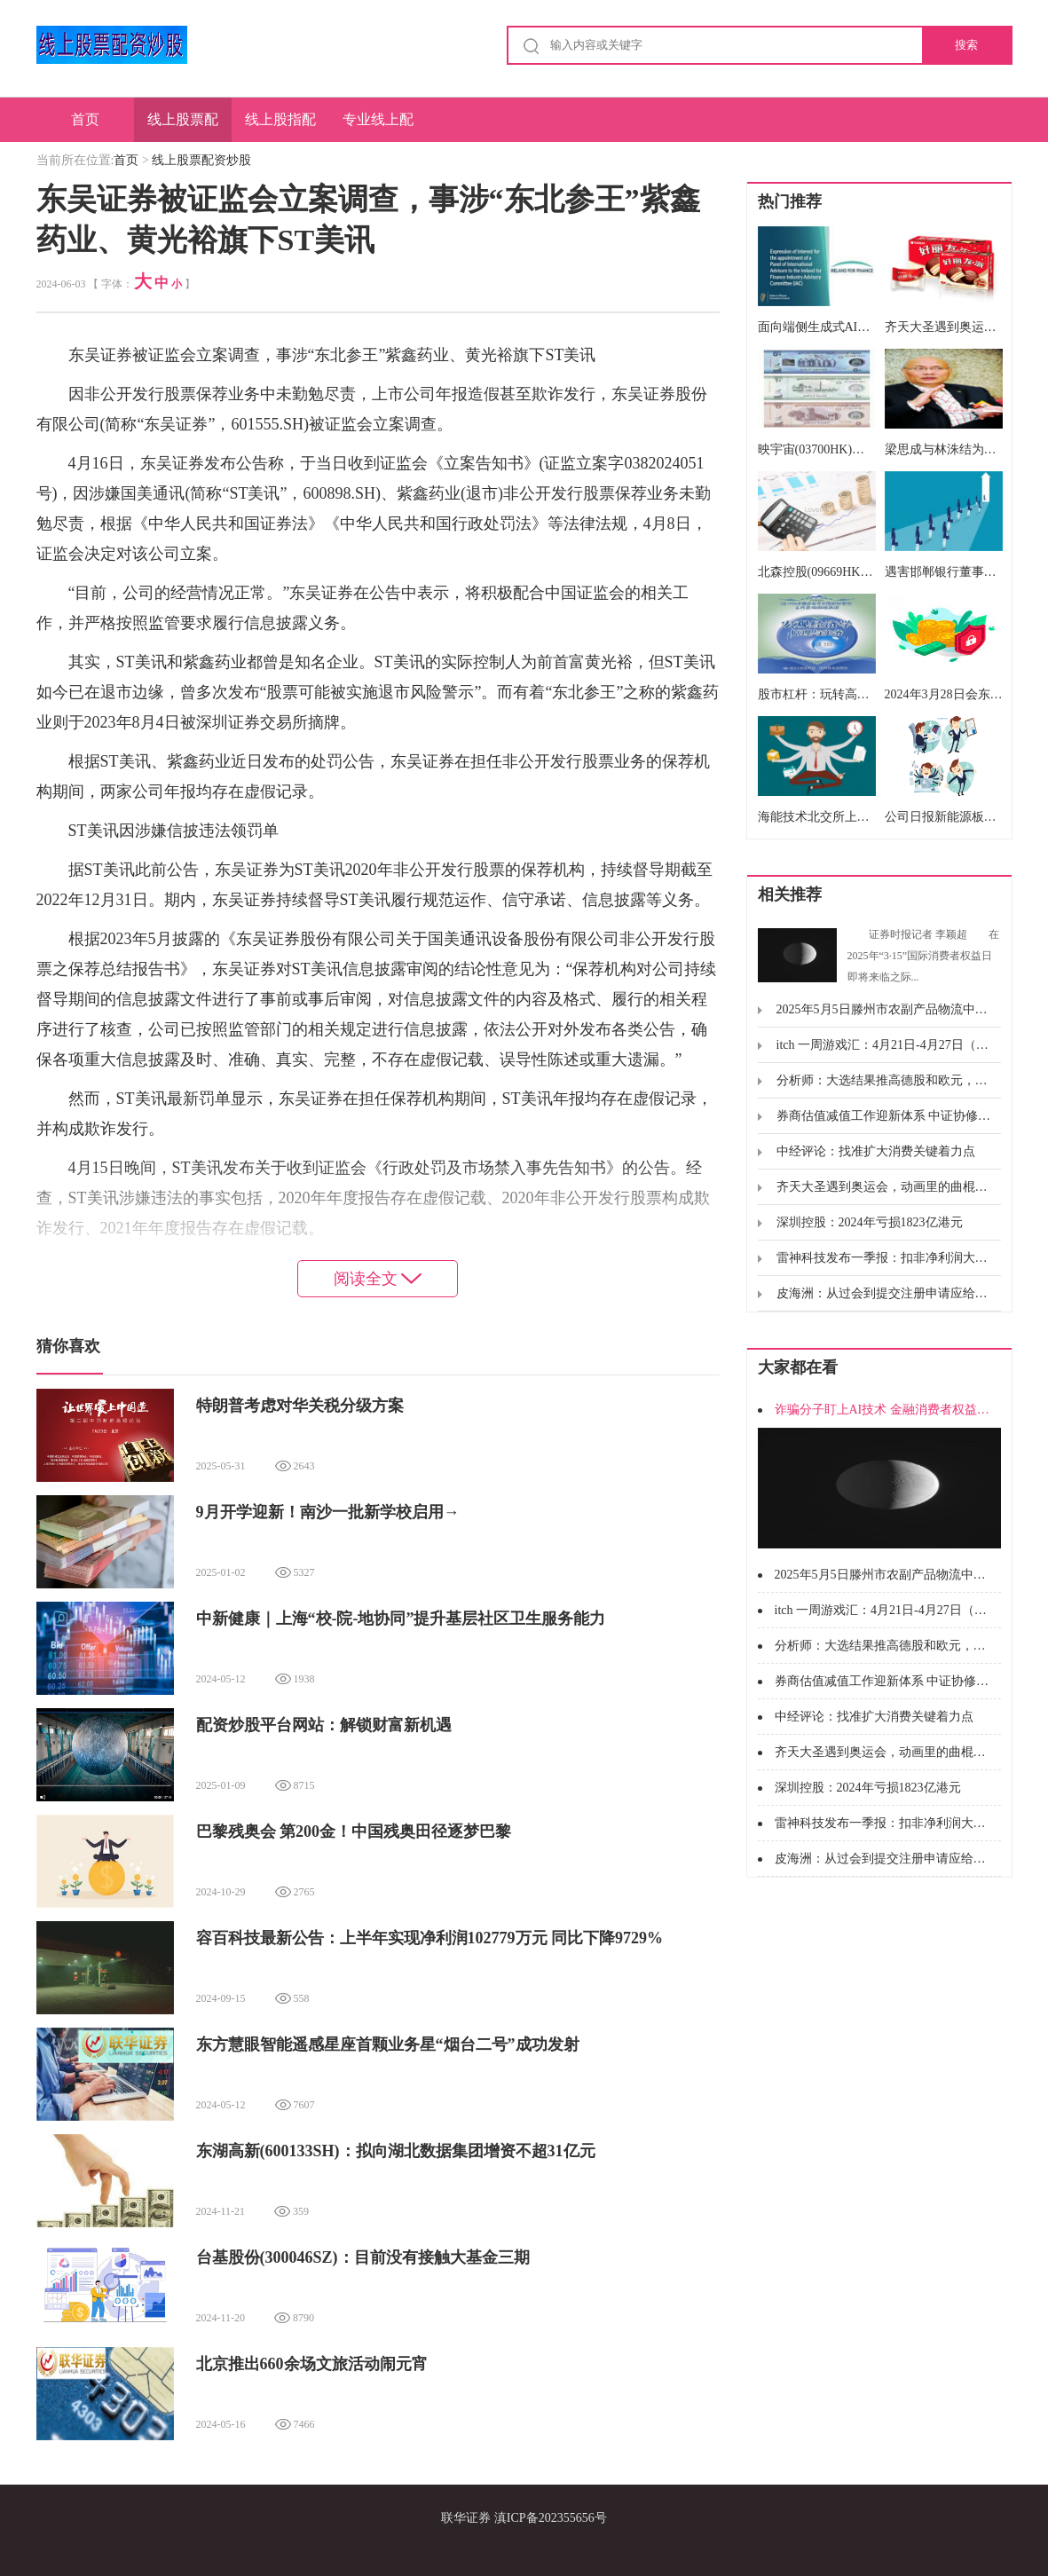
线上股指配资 (280, 127)
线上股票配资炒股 (182, 127)
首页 (85, 119)
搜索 (966, 44)
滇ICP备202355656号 (550, 2518)
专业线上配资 (378, 127)
